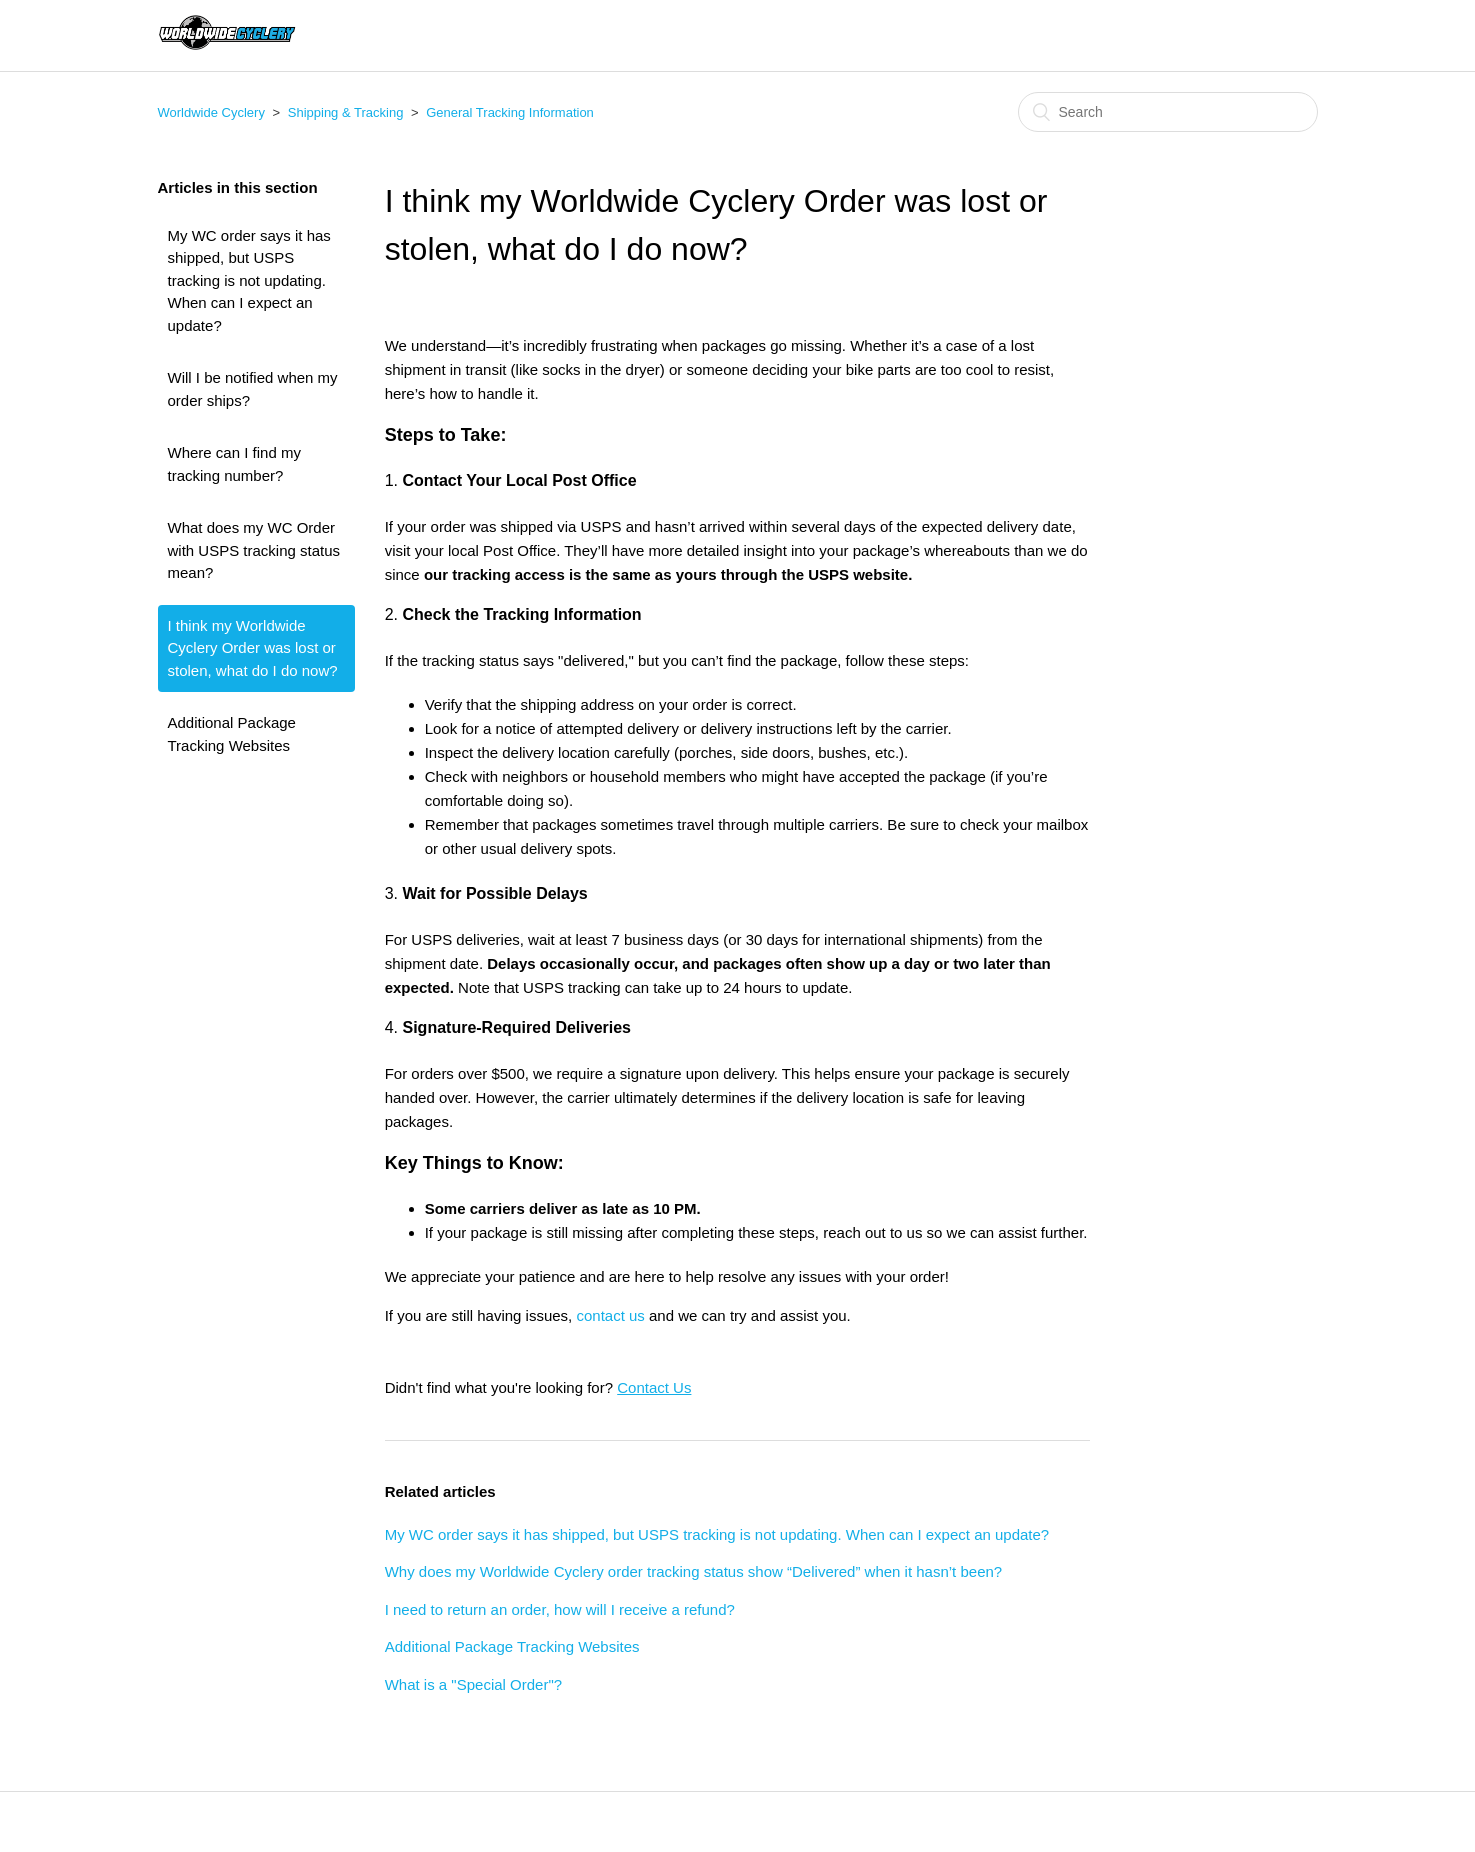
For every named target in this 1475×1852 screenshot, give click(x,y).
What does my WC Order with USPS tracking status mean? (254, 550)
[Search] (1168, 112)
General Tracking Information (510, 112)
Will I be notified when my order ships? (253, 389)
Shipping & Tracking (346, 112)
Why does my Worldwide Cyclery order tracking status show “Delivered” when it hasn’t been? (693, 1571)
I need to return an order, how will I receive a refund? (560, 1609)
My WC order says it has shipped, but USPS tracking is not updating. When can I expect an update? (249, 280)
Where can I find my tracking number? (234, 464)
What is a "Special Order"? (473, 1684)
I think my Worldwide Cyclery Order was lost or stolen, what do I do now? (253, 648)
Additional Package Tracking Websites (232, 734)
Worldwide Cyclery (211, 112)
